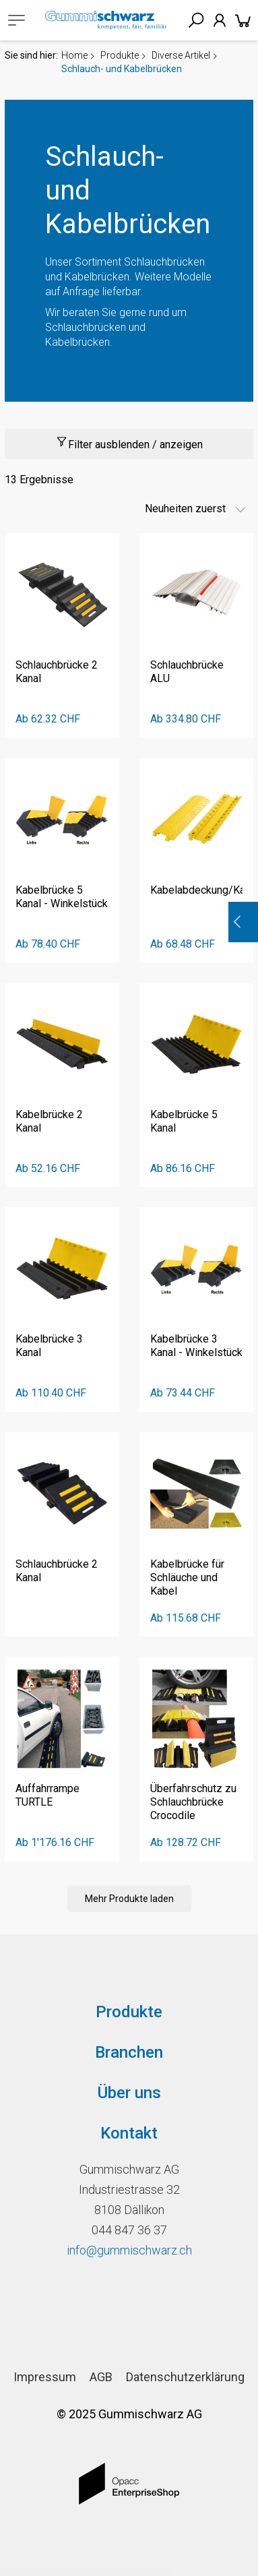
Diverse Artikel (181, 55)
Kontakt (129, 2133)
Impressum (44, 2377)
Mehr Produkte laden (129, 1898)
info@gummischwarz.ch (129, 2250)
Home (74, 55)
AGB (101, 2377)
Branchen (129, 2052)
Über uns (129, 2092)
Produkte (119, 55)
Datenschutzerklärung (185, 2377)
